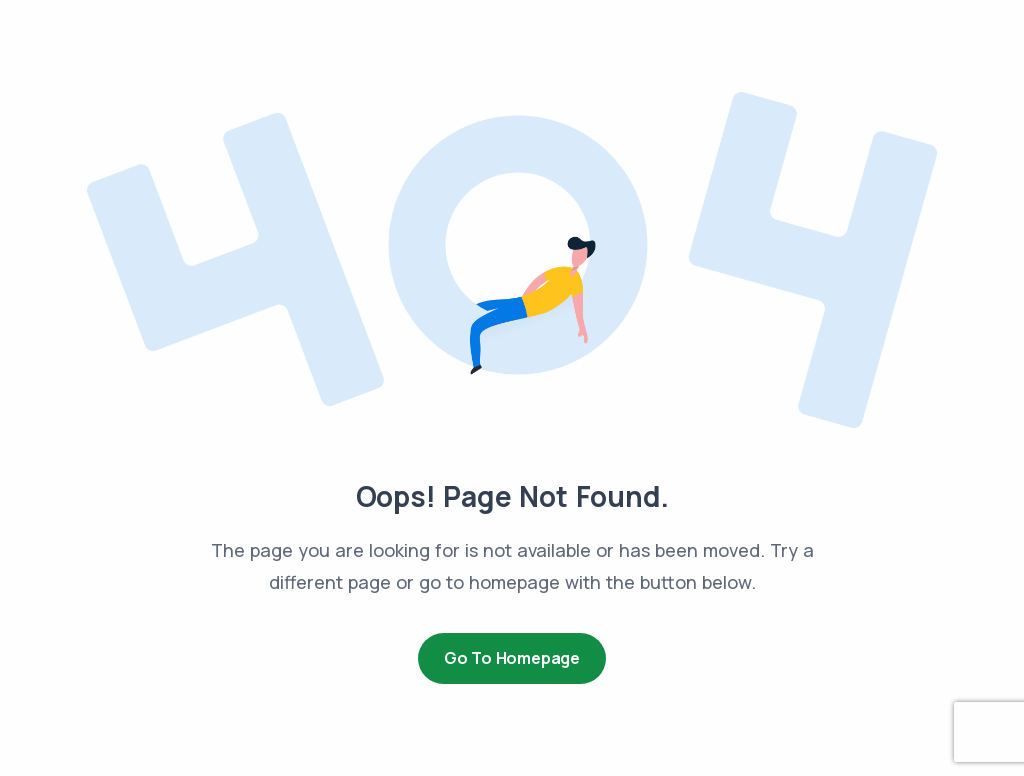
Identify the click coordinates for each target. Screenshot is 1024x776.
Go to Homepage (512, 658)
